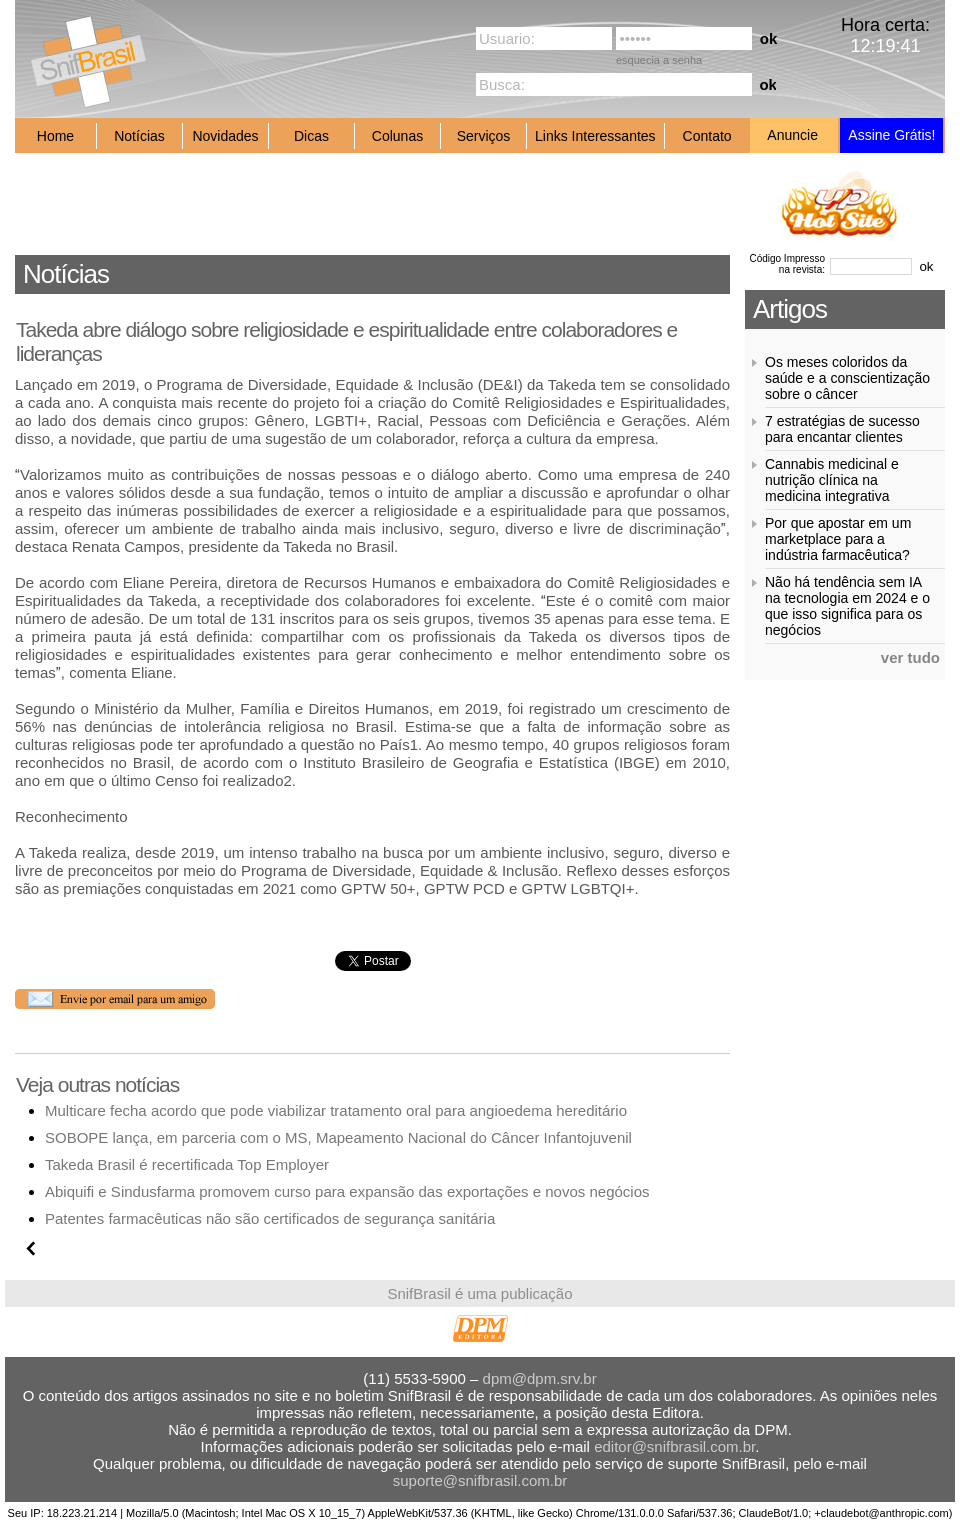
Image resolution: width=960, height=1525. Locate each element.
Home (55, 136)
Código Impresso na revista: (787, 264)
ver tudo (910, 657)
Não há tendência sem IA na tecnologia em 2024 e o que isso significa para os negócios (847, 606)
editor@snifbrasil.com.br (674, 1446)
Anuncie (792, 135)
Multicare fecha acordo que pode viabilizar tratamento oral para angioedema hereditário (336, 1110)
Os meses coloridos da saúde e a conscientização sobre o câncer (847, 378)
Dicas (311, 136)
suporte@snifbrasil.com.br (480, 1480)
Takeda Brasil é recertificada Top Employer (187, 1164)
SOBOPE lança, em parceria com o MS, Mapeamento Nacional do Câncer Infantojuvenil (338, 1137)
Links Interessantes (595, 136)
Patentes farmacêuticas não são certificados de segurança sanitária (270, 1218)
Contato (707, 136)
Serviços (484, 136)
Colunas (397, 136)
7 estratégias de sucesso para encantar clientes (842, 429)
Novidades (225, 136)
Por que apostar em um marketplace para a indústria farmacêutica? (838, 539)
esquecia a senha (659, 60)
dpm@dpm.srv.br (540, 1378)
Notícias (139, 136)
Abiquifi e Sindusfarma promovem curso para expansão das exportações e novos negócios (347, 1191)
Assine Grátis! (891, 135)
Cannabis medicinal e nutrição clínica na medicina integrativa (832, 480)
